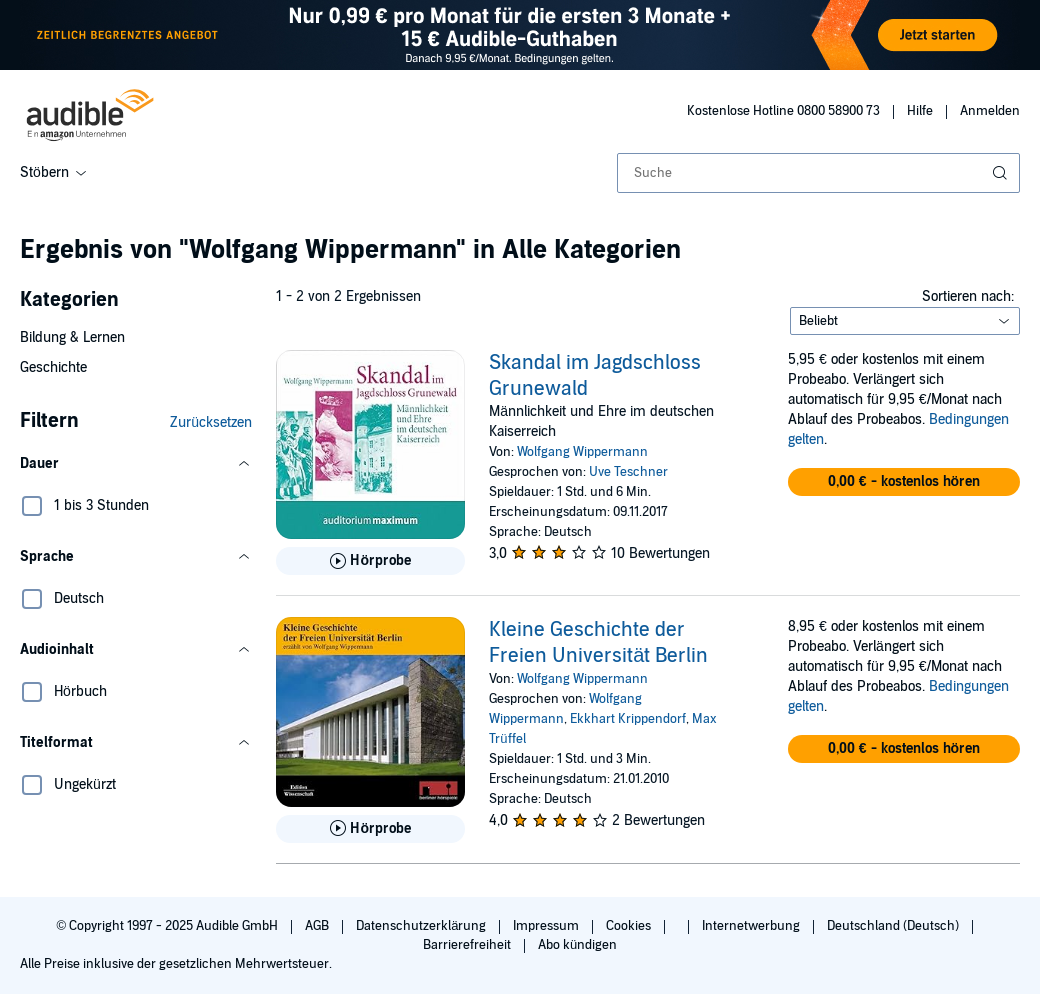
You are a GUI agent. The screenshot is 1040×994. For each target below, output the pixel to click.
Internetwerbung (752, 926)
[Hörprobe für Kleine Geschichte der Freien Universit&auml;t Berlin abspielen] (370, 829)
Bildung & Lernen (72, 337)
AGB (318, 926)
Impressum (547, 926)
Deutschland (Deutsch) (894, 926)
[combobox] (818, 173)
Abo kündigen (577, 945)
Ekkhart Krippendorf (628, 719)
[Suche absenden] (1002, 173)
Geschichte (53, 367)
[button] (136, 464)
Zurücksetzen (211, 422)
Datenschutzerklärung (422, 926)
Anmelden (990, 111)
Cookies (630, 926)
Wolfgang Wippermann (582, 452)
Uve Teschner (628, 472)
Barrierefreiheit (468, 945)
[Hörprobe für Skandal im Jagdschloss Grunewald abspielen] (370, 561)
